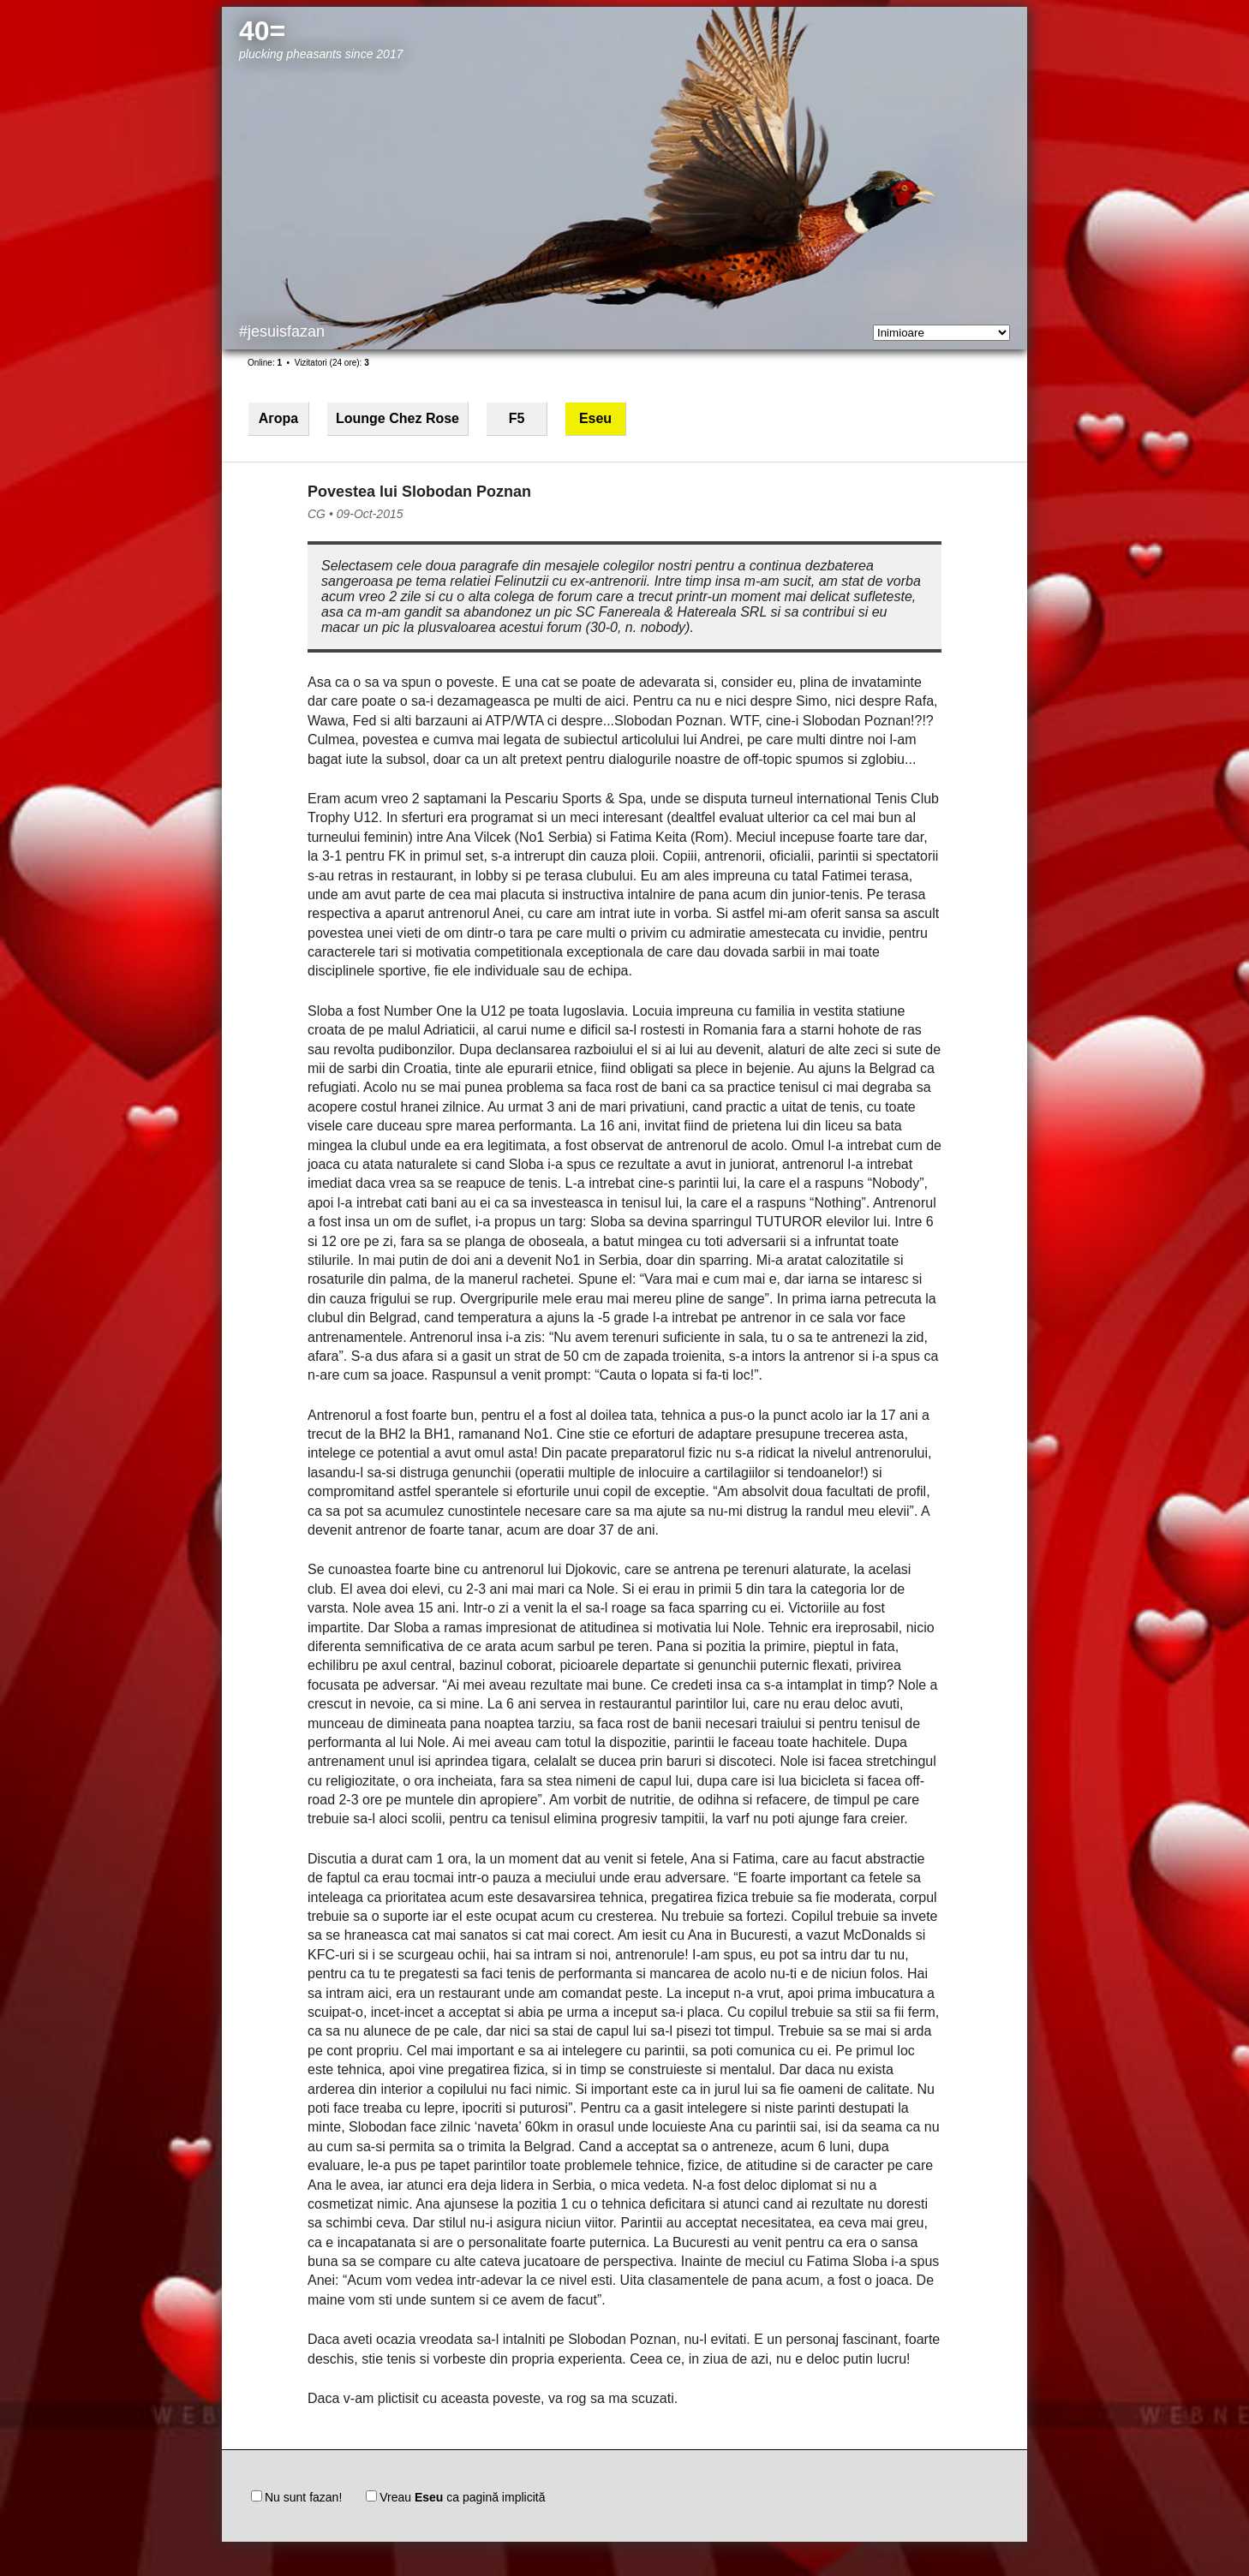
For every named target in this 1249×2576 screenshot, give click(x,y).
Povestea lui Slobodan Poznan (419, 491)
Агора (278, 418)
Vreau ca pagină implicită (455, 2497)
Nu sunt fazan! (296, 2497)
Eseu (595, 418)
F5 (517, 418)
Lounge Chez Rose (397, 418)
